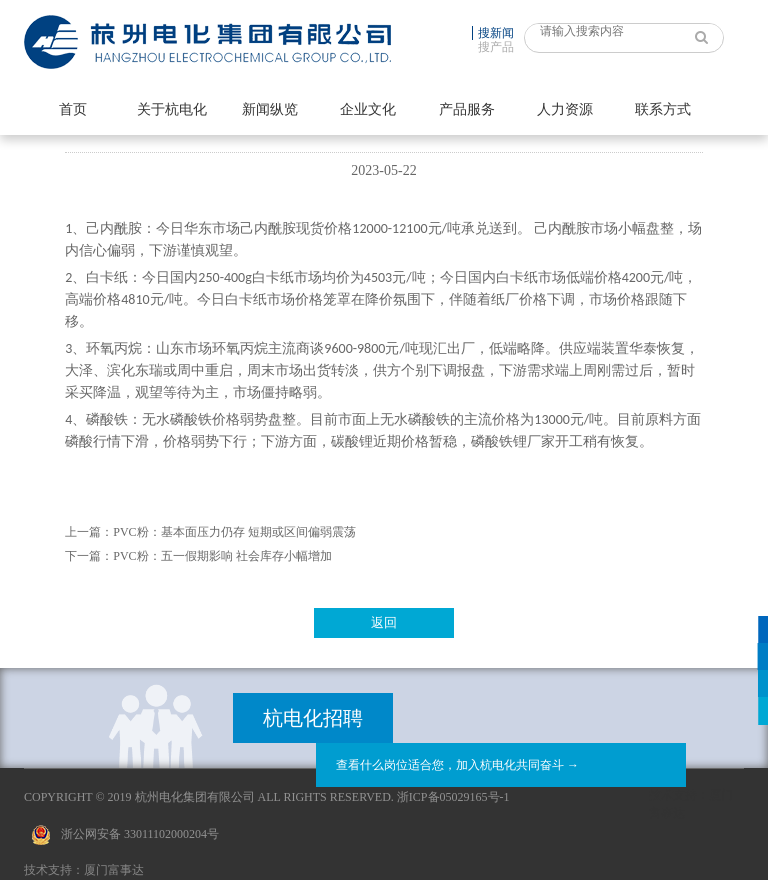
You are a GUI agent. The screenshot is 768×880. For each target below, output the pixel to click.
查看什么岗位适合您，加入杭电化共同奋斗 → (457, 765)
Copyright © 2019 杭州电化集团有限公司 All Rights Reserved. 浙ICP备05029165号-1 (267, 797)
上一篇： (89, 532)
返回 (384, 622)
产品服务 (467, 109)
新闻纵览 (270, 109)
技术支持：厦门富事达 (84, 870)
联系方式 (663, 109)
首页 (73, 109)
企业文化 (368, 109)
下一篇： (89, 556)
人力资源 (565, 109)
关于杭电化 (172, 109)
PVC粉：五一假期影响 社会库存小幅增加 (222, 556)
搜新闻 (496, 33)
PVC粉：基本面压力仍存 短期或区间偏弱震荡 (234, 532)
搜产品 (496, 47)
